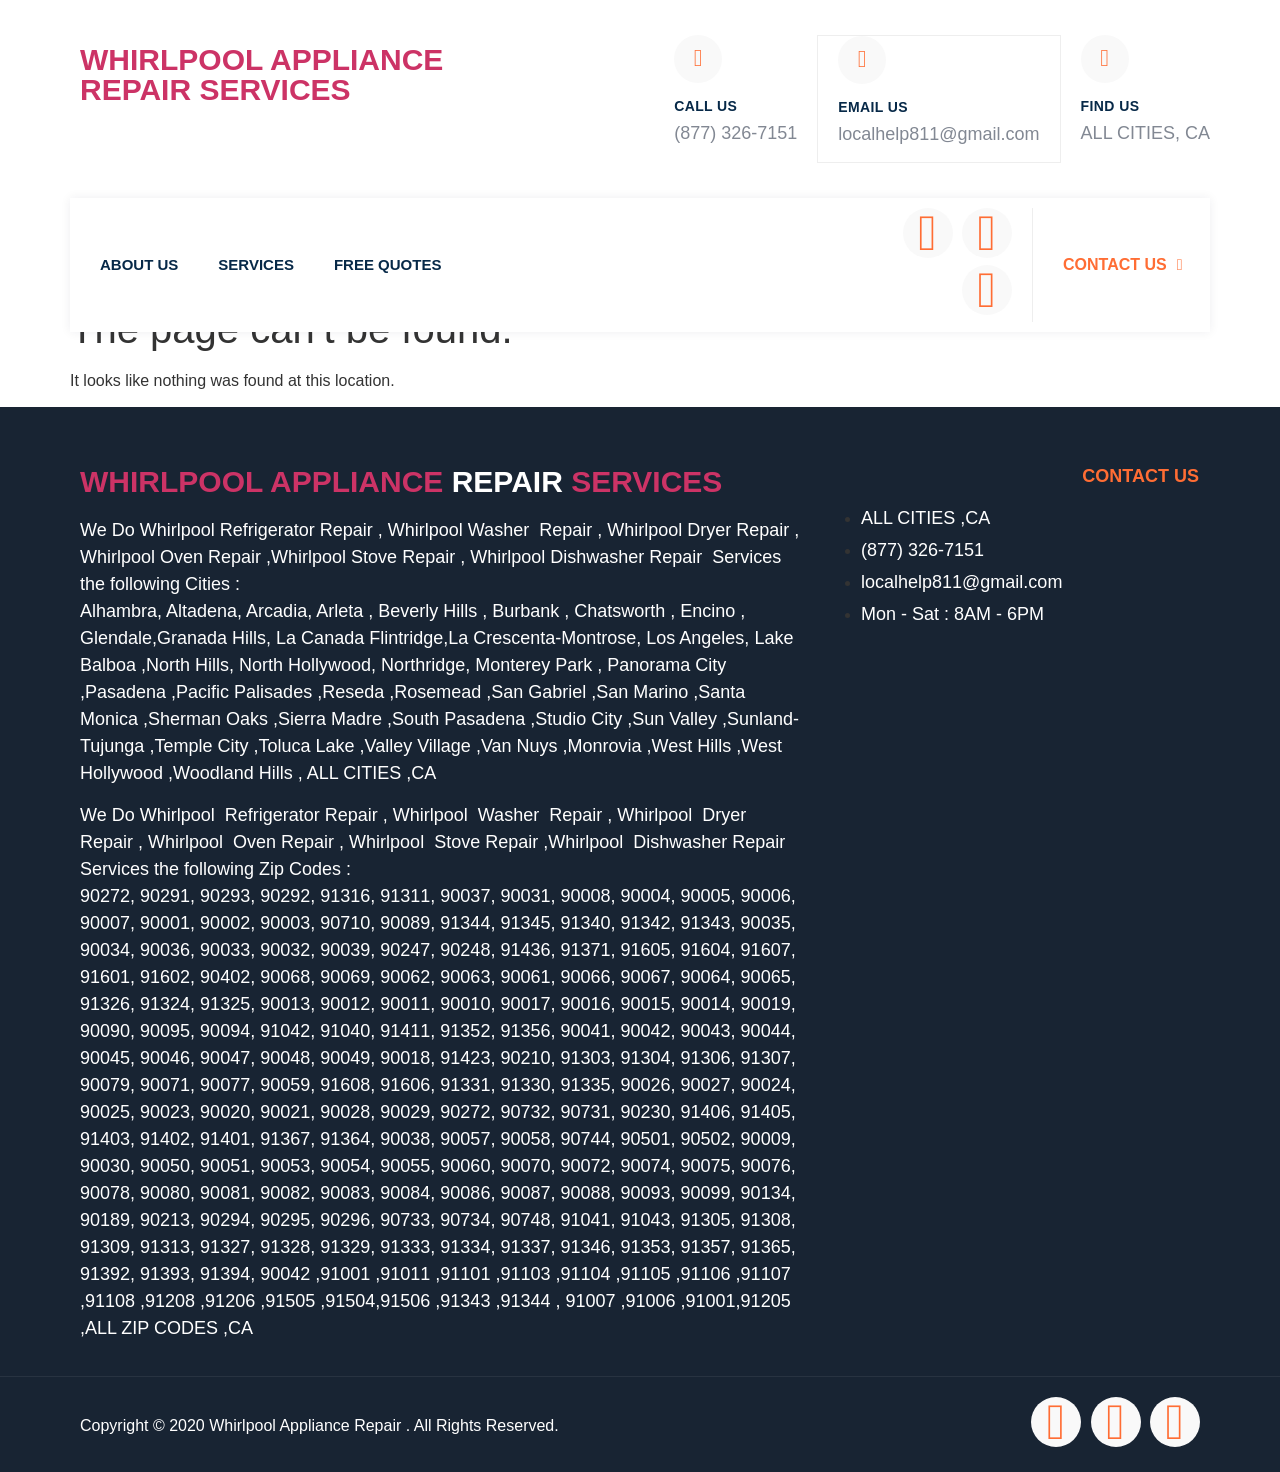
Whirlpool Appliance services (401, 480)
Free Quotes (388, 262)
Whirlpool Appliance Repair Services (261, 74)
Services (256, 262)
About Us (139, 262)
